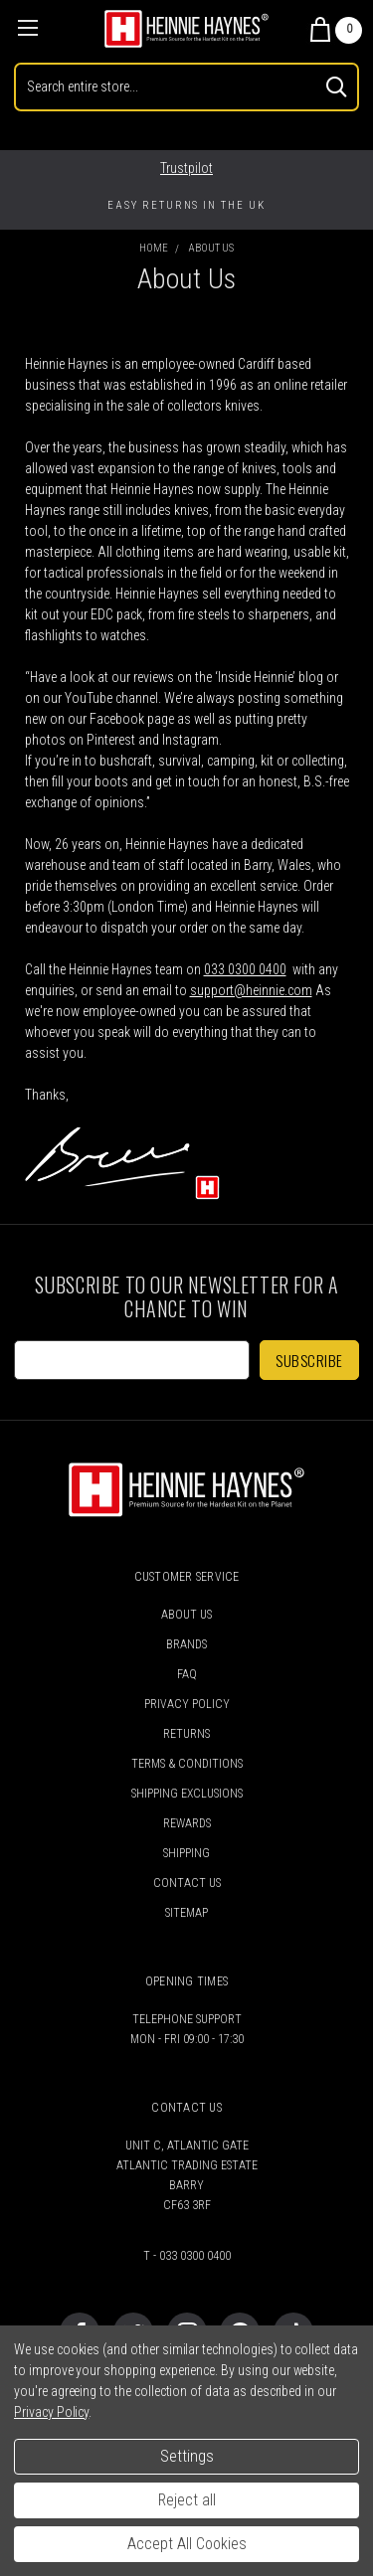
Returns (186, 1734)
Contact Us (187, 1883)
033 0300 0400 (245, 969)
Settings (187, 2456)
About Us (186, 1615)
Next (349, 205)
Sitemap (186, 1913)
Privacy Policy (187, 1704)
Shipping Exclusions (187, 1794)
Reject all (187, 2499)
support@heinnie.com (251, 990)
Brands (186, 1644)
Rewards (187, 1823)
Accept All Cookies (187, 2543)
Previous (34, 205)
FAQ (187, 1674)
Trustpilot (186, 168)
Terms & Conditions (187, 1764)
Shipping (186, 1853)
